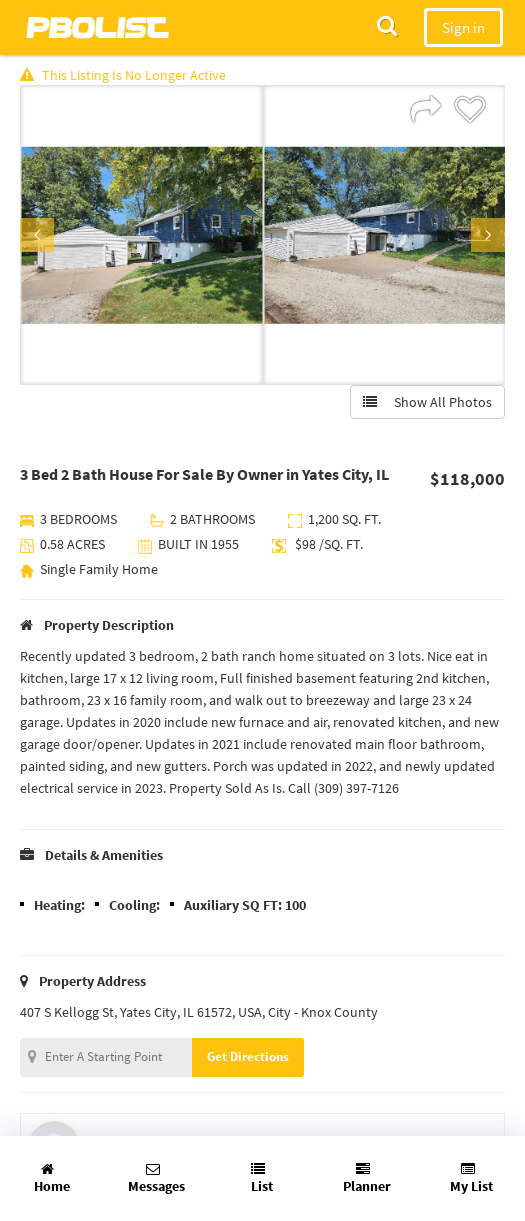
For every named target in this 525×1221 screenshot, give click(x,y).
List (262, 1178)
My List (471, 1178)
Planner (367, 1178)
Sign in (463, 27)
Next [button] (488, 235)
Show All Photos (427, 402)
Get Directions (248, 1056)
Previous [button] (37, 235)
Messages (156, 1178)
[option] (141, 235)
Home (52, 1178)
